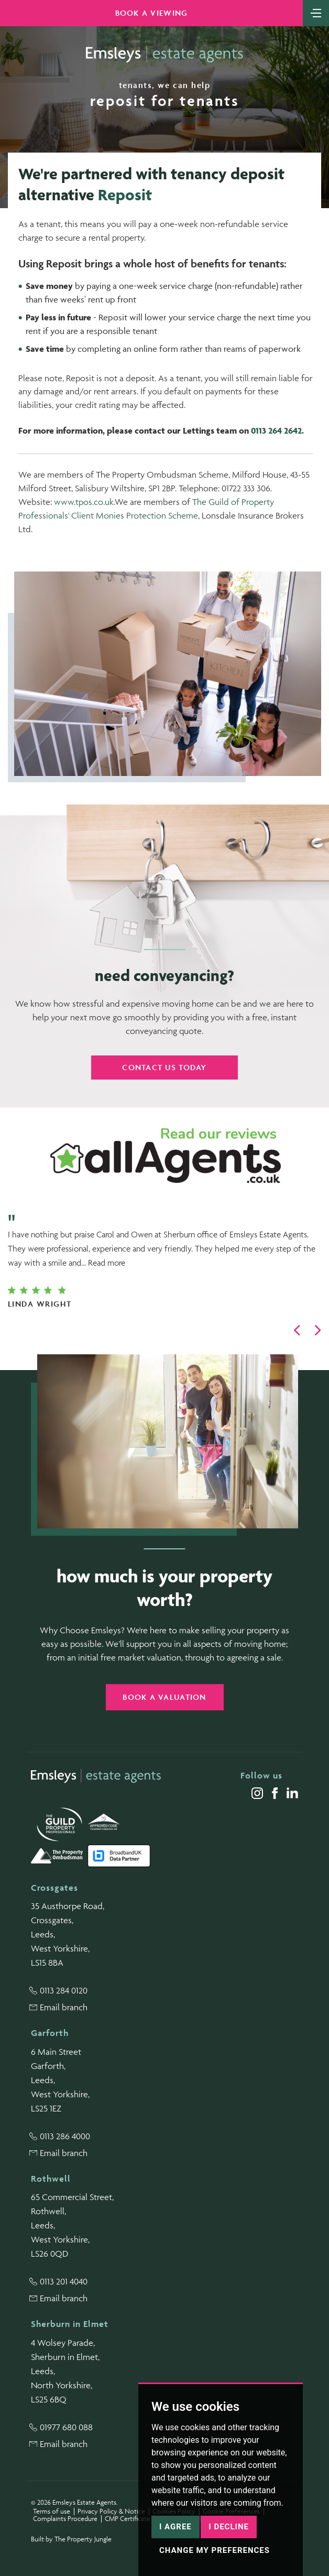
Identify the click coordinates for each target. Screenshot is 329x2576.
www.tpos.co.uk (84, 502)
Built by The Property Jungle (71, 2539)
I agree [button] (175, 2526)
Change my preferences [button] (214, 2550)
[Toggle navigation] (316, 12)
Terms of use (51, 2511)
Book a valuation (164, 1697)
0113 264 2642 (276, 430)
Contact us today (164, 1067)
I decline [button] (229, 2526)
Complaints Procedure (65, 2518)
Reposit (125, 194)
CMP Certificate (127, 2518)
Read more (106, 1262)
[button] (297, 1330)
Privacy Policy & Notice (111, 2511)
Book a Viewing (151, 13)
